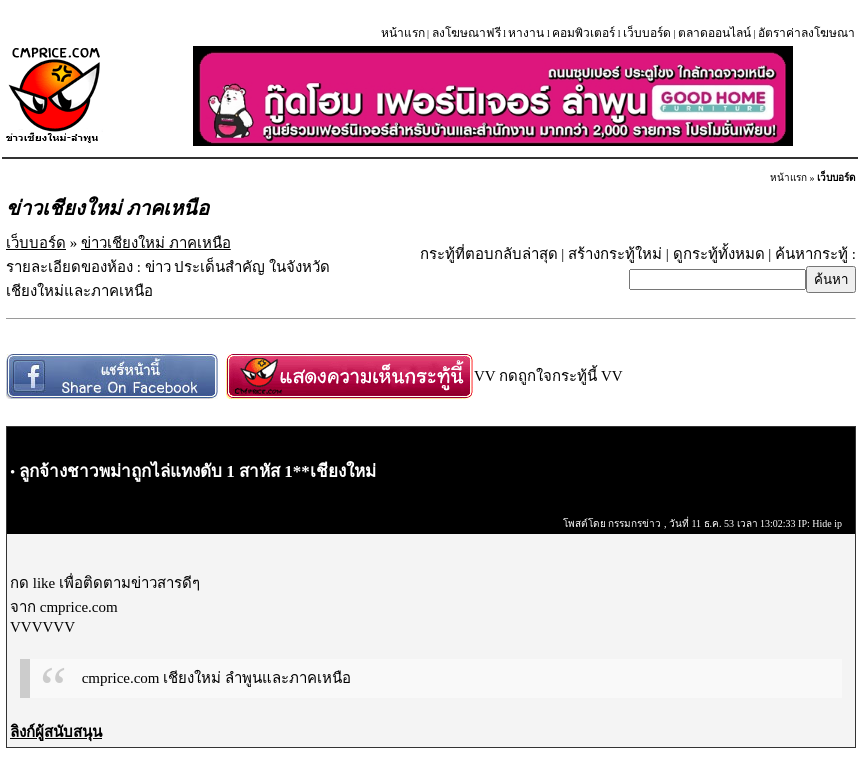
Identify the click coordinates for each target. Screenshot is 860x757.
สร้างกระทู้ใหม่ (615, 254)
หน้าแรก (403, 33)
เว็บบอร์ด (647, 33)
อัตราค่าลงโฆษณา (806, 33)
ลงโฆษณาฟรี (466, 33)
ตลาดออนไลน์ (714, 33)
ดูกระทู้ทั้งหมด (719, 254)
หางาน (526, 33)
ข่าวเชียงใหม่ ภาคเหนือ (156, 243)
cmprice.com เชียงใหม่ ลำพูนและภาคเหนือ (216, 678)
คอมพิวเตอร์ (583, 33)
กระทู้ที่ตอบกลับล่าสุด (489, 254)
